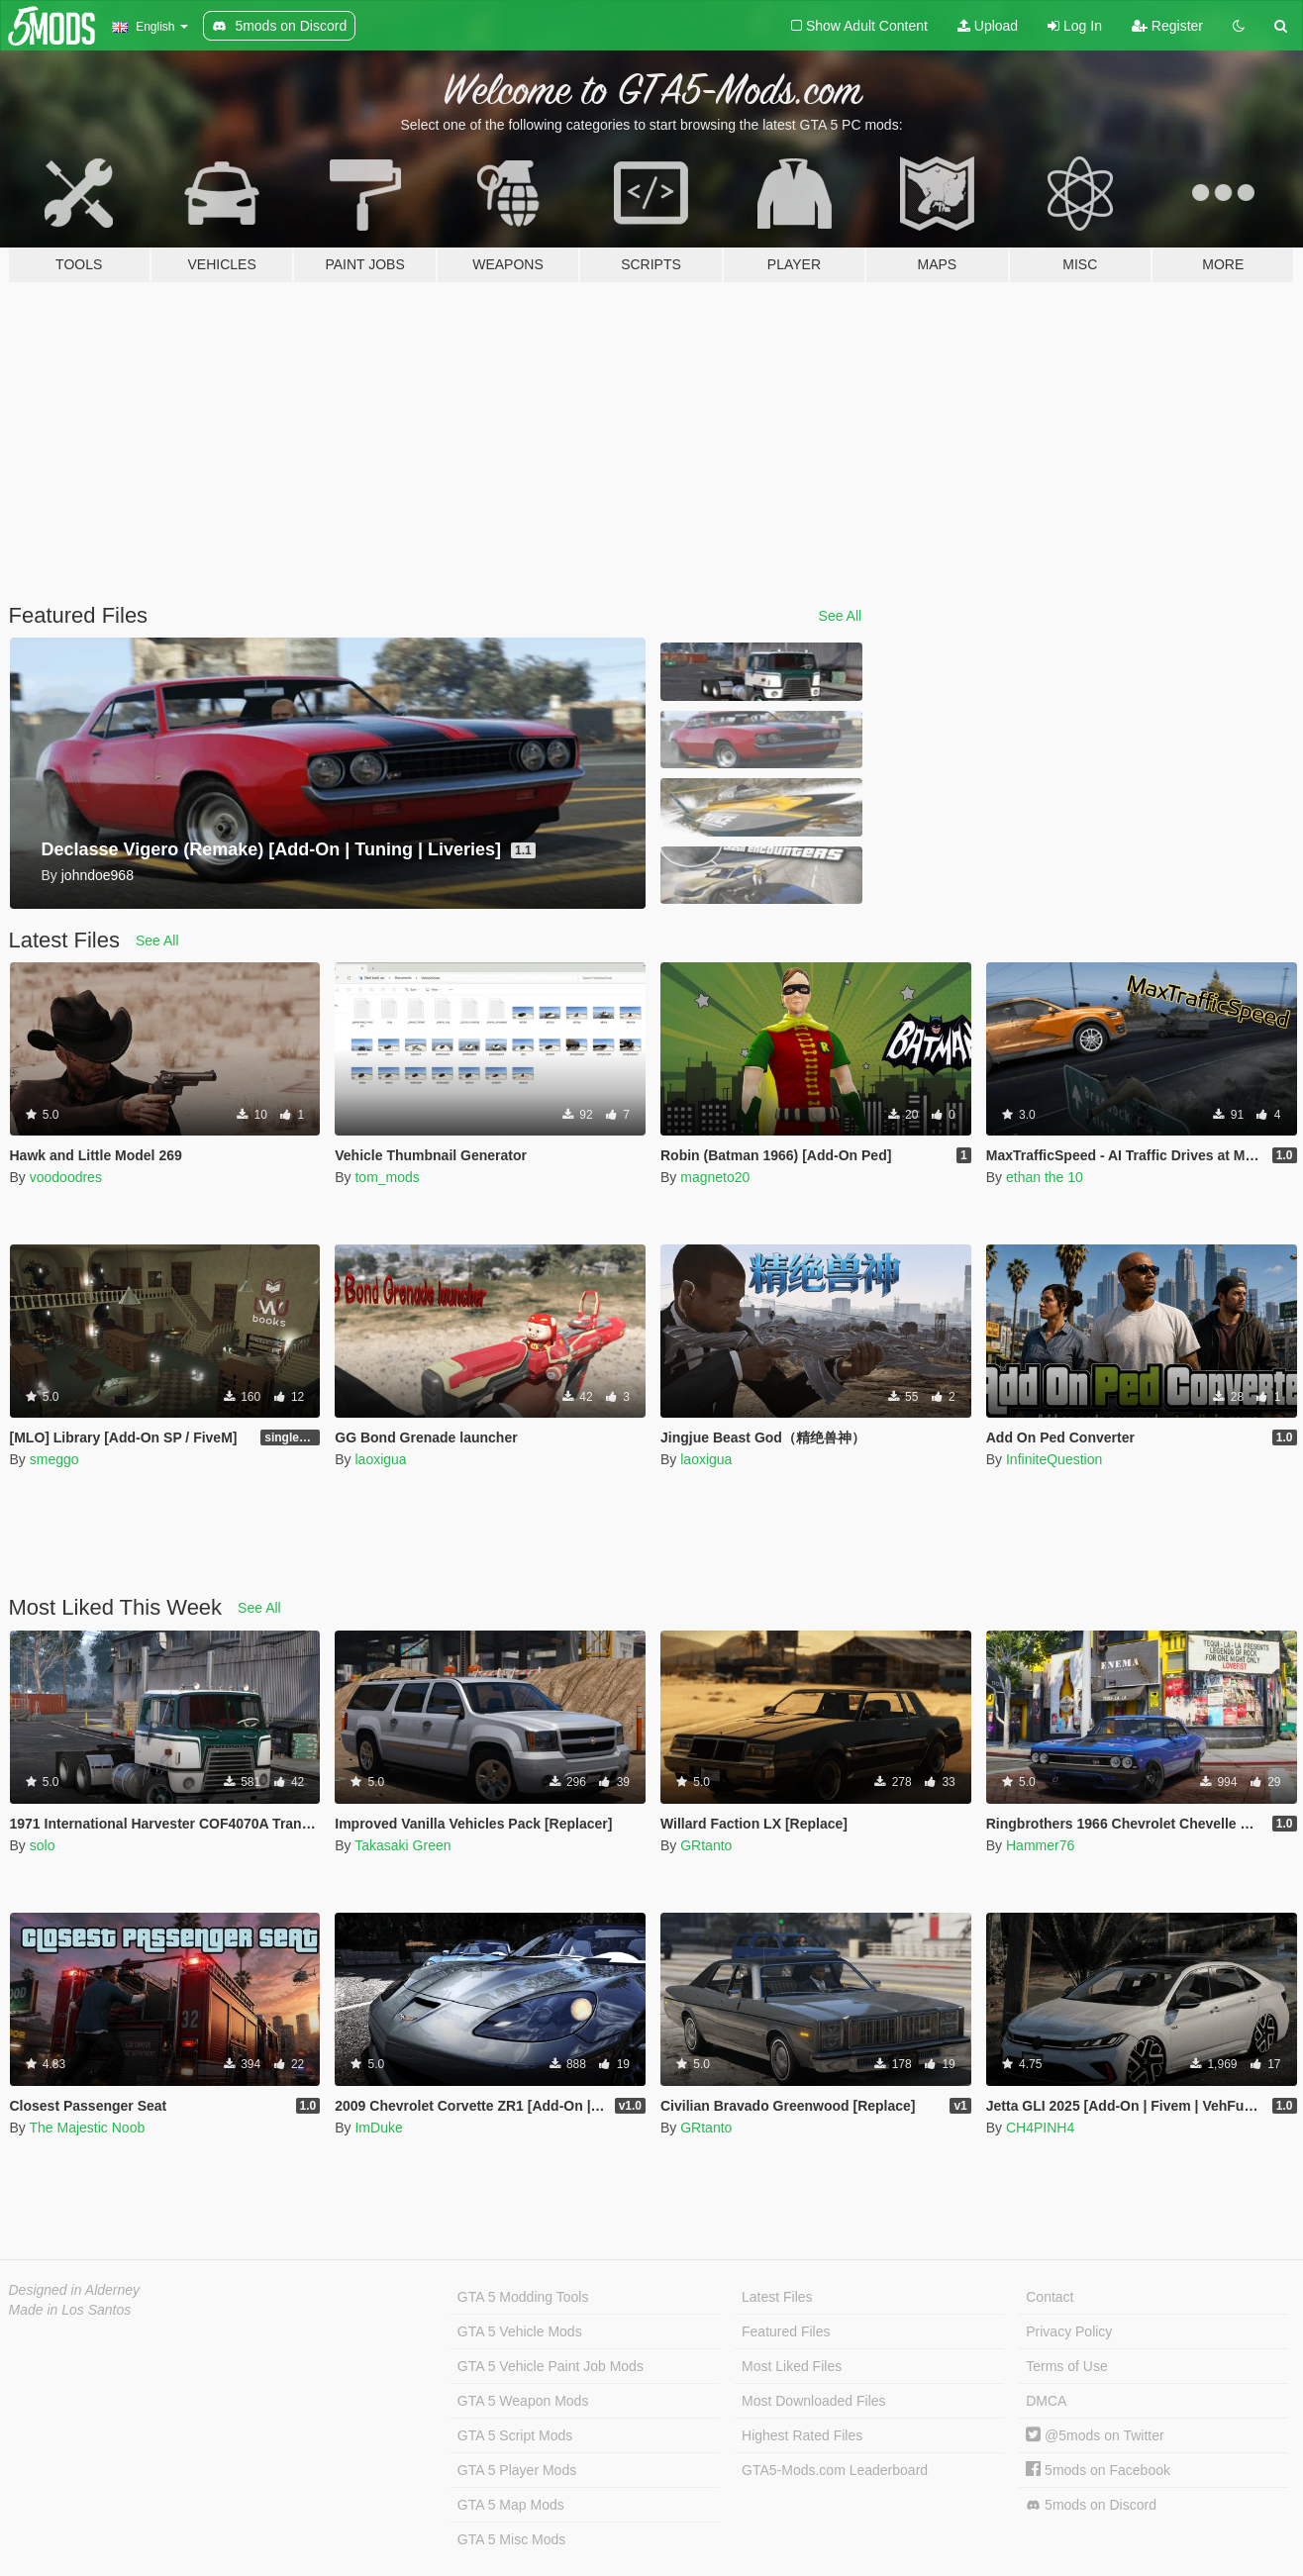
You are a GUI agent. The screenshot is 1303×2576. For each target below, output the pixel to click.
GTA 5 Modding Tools (523, 2297)
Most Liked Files (792, 2366)
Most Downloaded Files (814, 2401)
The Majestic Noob (87, 2127)
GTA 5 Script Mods (514, 2435)
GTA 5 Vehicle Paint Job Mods (550, 2366)
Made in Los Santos (70, 2310)
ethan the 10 (1044, 1177)
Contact (1049, 2297)
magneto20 (715, 1177)
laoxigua (380, 1459)
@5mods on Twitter (1094, 2435)
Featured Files (786, 2331)
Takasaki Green (402, 1845)
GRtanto (706, 1845)
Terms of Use (1066, 2366)
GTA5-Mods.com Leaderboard (835, 2470)
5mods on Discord (1091, 2505)
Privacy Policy (1069, 2331)
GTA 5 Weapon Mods (523, 2401)
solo (42, 1845)
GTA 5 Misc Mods (511, 2539)
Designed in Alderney (75, 2290)
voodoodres (66, 1177)
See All (840, 616)
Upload (987, 26)
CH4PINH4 (1040, 2127)
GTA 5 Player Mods (516, 2470)
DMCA (1046, 2401)
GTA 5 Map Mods (510, 2505)
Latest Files (777, 2297)
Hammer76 (1040, 1845)
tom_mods (386, 1177)
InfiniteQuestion (1054, 1459)
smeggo (54, 1459)
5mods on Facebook (1098, 2470)
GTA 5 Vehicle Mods (519, 2331)
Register (1167, 26)
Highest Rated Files (802, 2435)
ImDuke (378, 2127)
